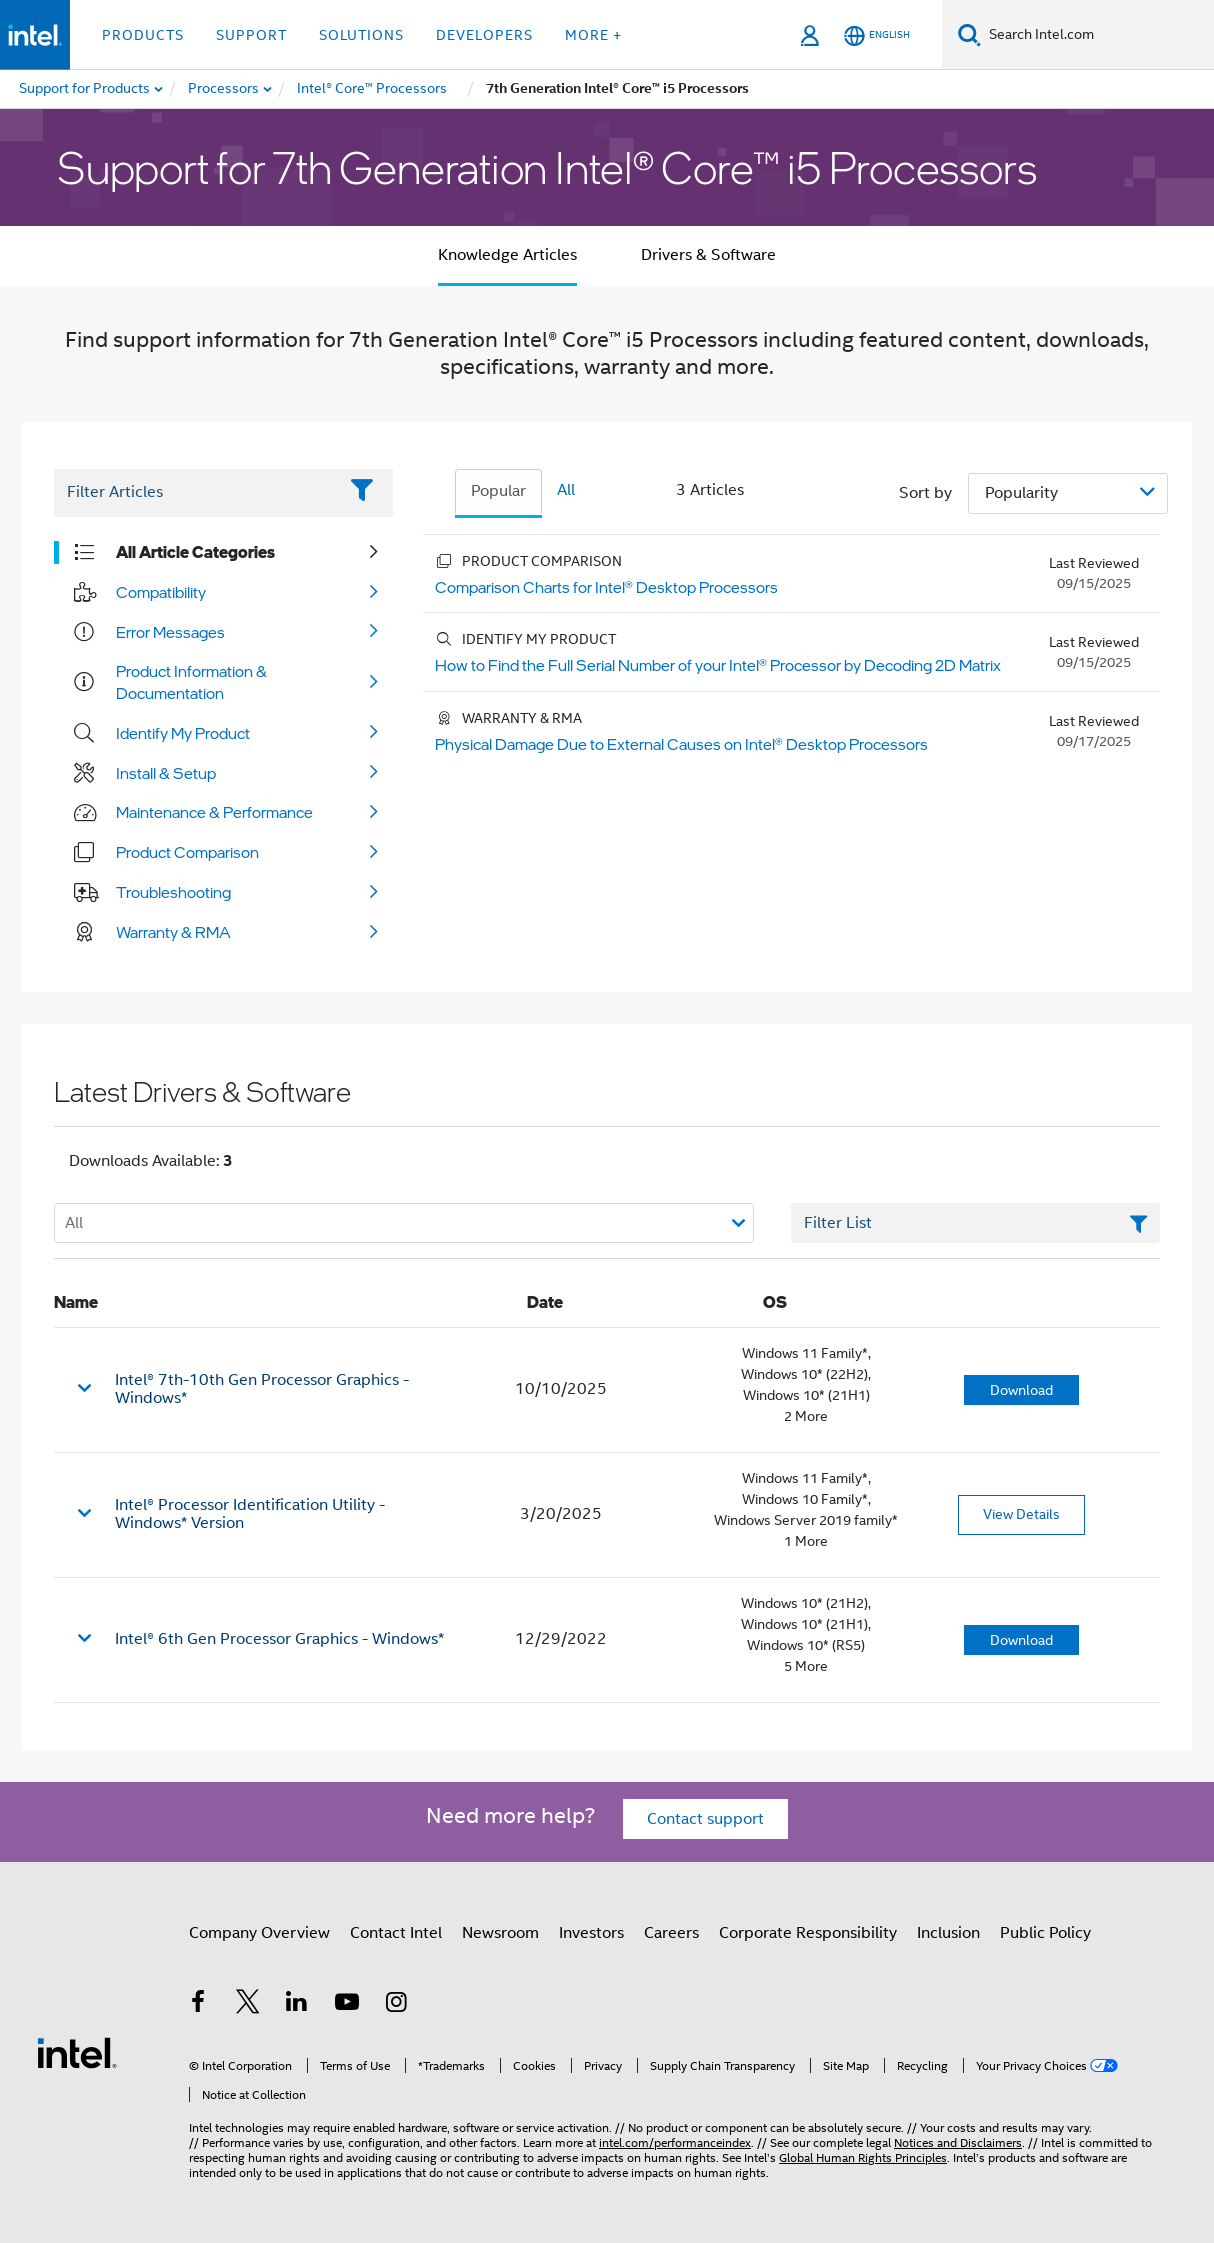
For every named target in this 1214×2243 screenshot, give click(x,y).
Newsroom (500, 1933)
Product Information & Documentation (191, 682)
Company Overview (259, 1933)
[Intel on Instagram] (396, 2005)
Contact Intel (396, 1933)
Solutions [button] (361, 35)
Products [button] (143, 35)
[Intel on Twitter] (248, 2005)
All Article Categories (195, 552)
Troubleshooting (173, 892)
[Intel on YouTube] (347, 2005)
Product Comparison (187, 852)
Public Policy (1045, 1933)
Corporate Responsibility (808, 1933)
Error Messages (170, 632)
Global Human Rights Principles (863, 2157)
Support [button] (251, 35)
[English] (877, 35)
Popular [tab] (498, 491)
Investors (591, 1933)
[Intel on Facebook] (198, 2005)
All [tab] (566, 490)
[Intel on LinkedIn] (297, 2005)
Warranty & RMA (173, 932)
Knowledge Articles (507, 255)
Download (1021, 1390)
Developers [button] (484, 35)
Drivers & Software (708, 255)
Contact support (705, 1819)
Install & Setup (166, 773)
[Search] (969, 34)
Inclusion (948, 1933)
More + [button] (593, 35)
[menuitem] (224, 89)
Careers (671, 1933)
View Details (1021, 1514)
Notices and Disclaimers (958, 2142)
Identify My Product (183, 733)
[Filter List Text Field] (195, 493)
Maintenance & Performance (214, 812)
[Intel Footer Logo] (77, 2052)
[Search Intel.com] (1097, 35)
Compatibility (161, 592)
